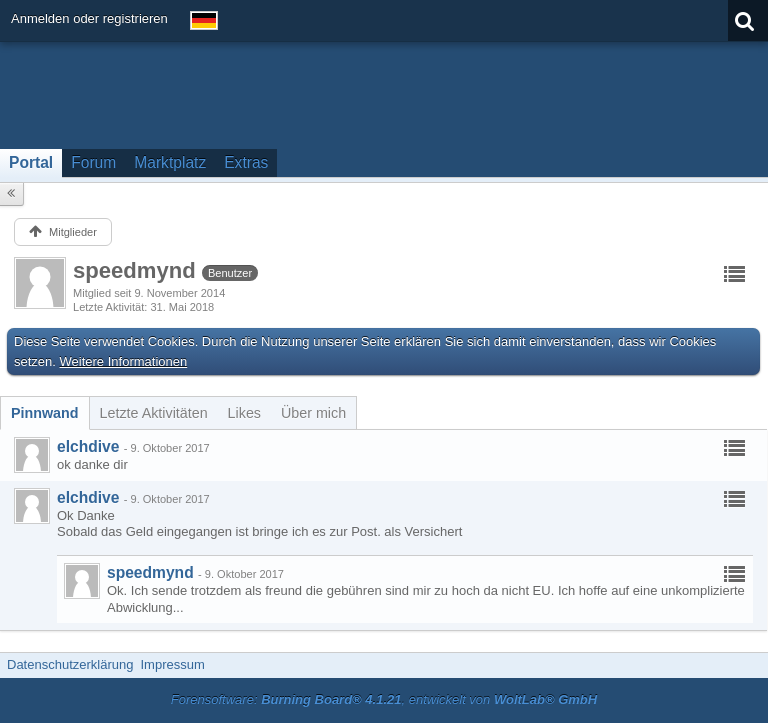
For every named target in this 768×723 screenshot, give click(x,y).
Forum (93, 162)
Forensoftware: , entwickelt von (384, 699)
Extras (246, 162)
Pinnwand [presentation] (45, 413)
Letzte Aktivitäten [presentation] (154, 413)
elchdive (88, 446)
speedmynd (150, 572)
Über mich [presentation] (313, 413)
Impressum (172, 664)
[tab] (45, 413)
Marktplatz (170, 162)
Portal (31, 162)
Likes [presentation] (244, 413)
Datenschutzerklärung (70, 664)
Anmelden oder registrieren (89, 18)
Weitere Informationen (124, 361)
